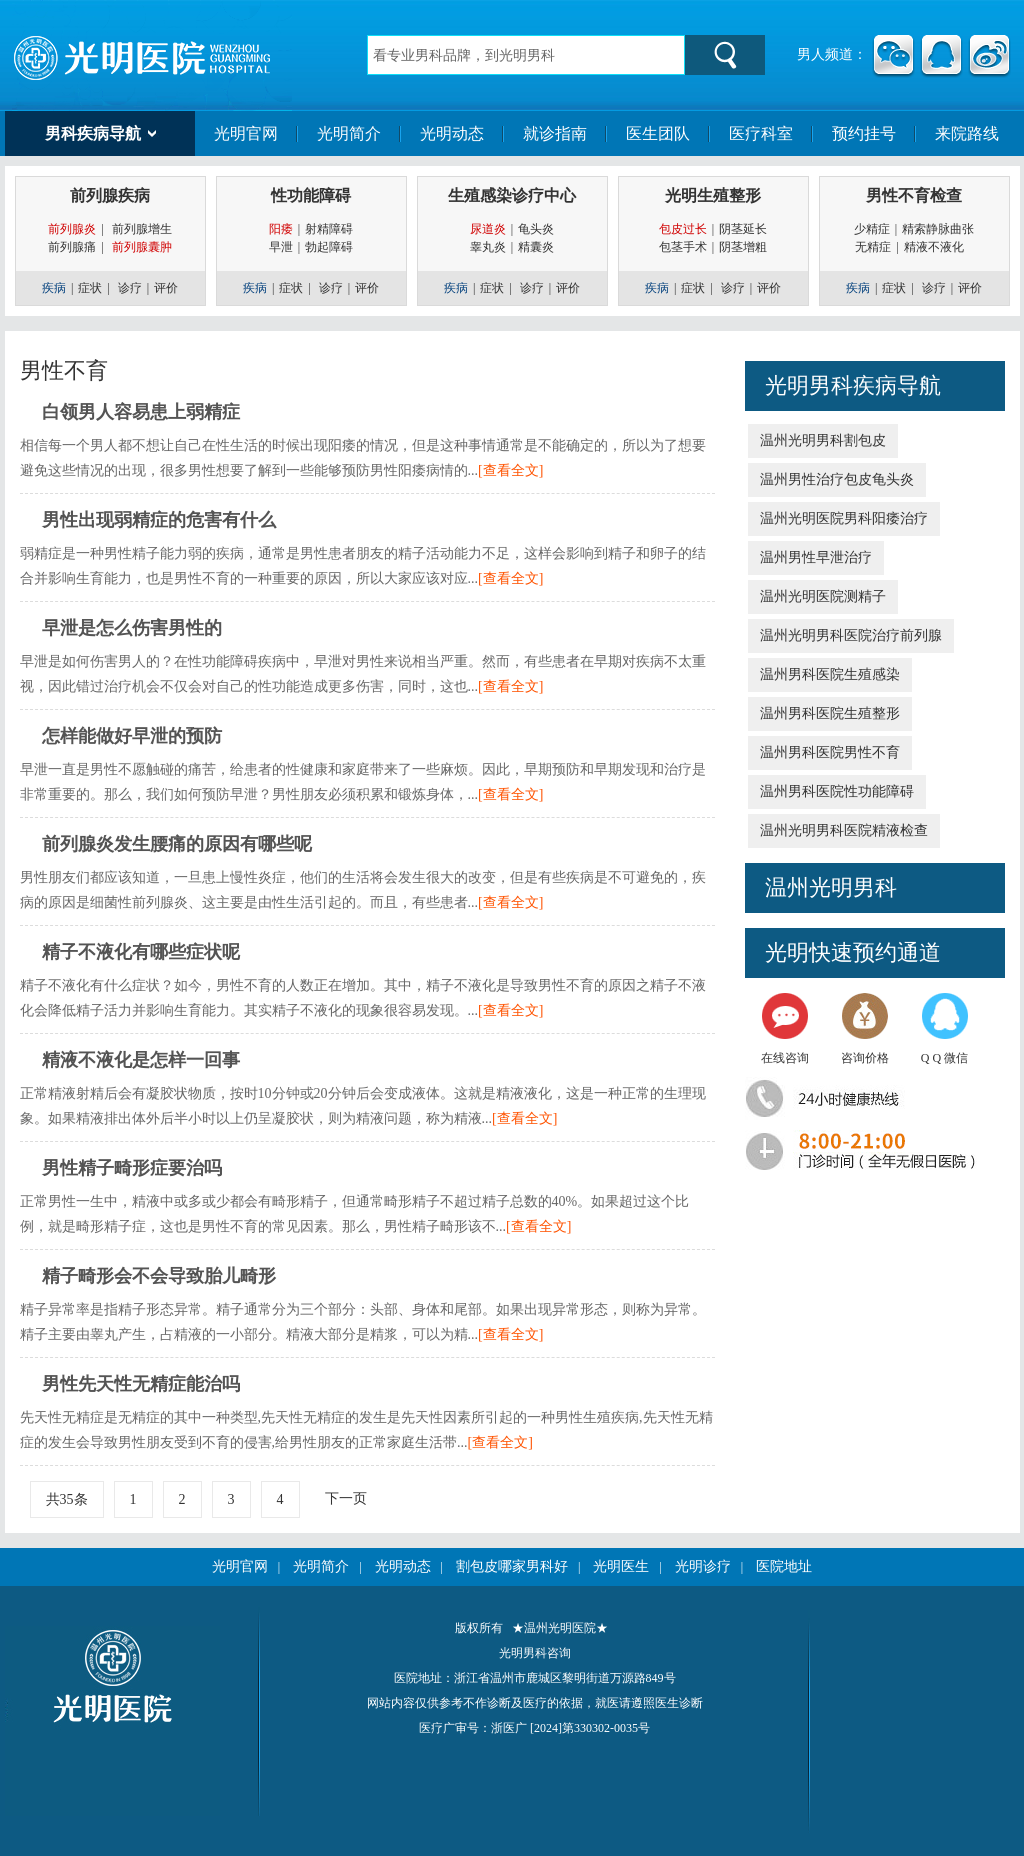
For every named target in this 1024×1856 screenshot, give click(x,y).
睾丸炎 (488, 247)
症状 (90, 288)
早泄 (281, 247)
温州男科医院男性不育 (830, 752)
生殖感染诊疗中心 (512, 195)
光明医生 (621, 1566)
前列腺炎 (72, 229)
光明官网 (246, 133)
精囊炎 (536, 247)
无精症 (873, 247)
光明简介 (349, 133)
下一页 (346, 1498)
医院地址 (784, 1566)
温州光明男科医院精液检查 (844, 830)
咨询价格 (865, 1029)
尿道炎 (488, 229)
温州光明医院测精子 (823, 596)
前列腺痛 (72, 247)
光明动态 (452, 133)
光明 (787, 952)
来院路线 (967, 133)
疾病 (54, 288)
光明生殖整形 (713, 195)
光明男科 (809, 385)
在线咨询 (785, 1029)
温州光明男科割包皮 (823, 440)
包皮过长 (683, 229)
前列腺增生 (142, 229)
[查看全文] (510, 470)
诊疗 (130, 288)
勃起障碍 (329, 247)
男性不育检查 (914, 195)
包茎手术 (683, 247)
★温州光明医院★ (560, 1628)
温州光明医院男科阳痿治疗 (844, 518)
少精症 (872, 229)
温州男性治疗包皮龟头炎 (837, 479)
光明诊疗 (703, 1566)
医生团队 (658, 133)
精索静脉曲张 (938, 229)
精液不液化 (938, 247)
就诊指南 (555, 133)
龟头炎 (536, 229)
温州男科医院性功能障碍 (837, 791)
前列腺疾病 (110, 195)
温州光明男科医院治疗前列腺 (851, 635)
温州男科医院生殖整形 (830, 713)
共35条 (67, 1499)
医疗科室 (761, 133)
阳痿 (281, 229)
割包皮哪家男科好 (512, 1566)
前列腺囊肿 (142, 247)
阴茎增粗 (743, 247)
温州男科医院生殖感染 (830, 674)
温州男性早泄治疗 (816, 557)
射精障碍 (329, 229)
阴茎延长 (743, 229)
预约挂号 (864, 133)
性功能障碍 (311, 195)
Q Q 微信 (944, 1029)
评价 (166, 288)
